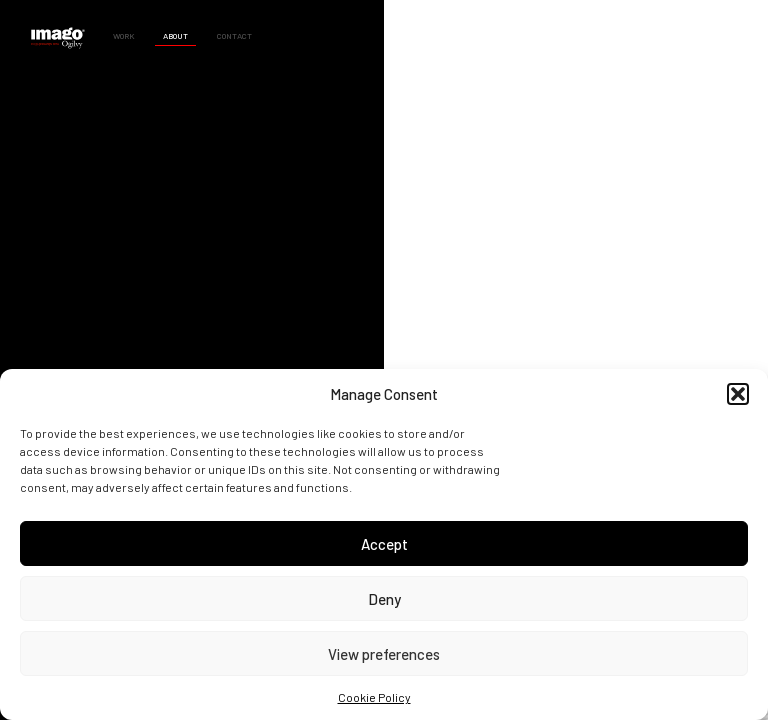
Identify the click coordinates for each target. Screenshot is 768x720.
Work (124, 36)
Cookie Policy (374, 697)
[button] (738, 394)
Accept (384, 544)
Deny (384, 599)
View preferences (384, 654)
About (175, 36)
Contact (234, 36)
